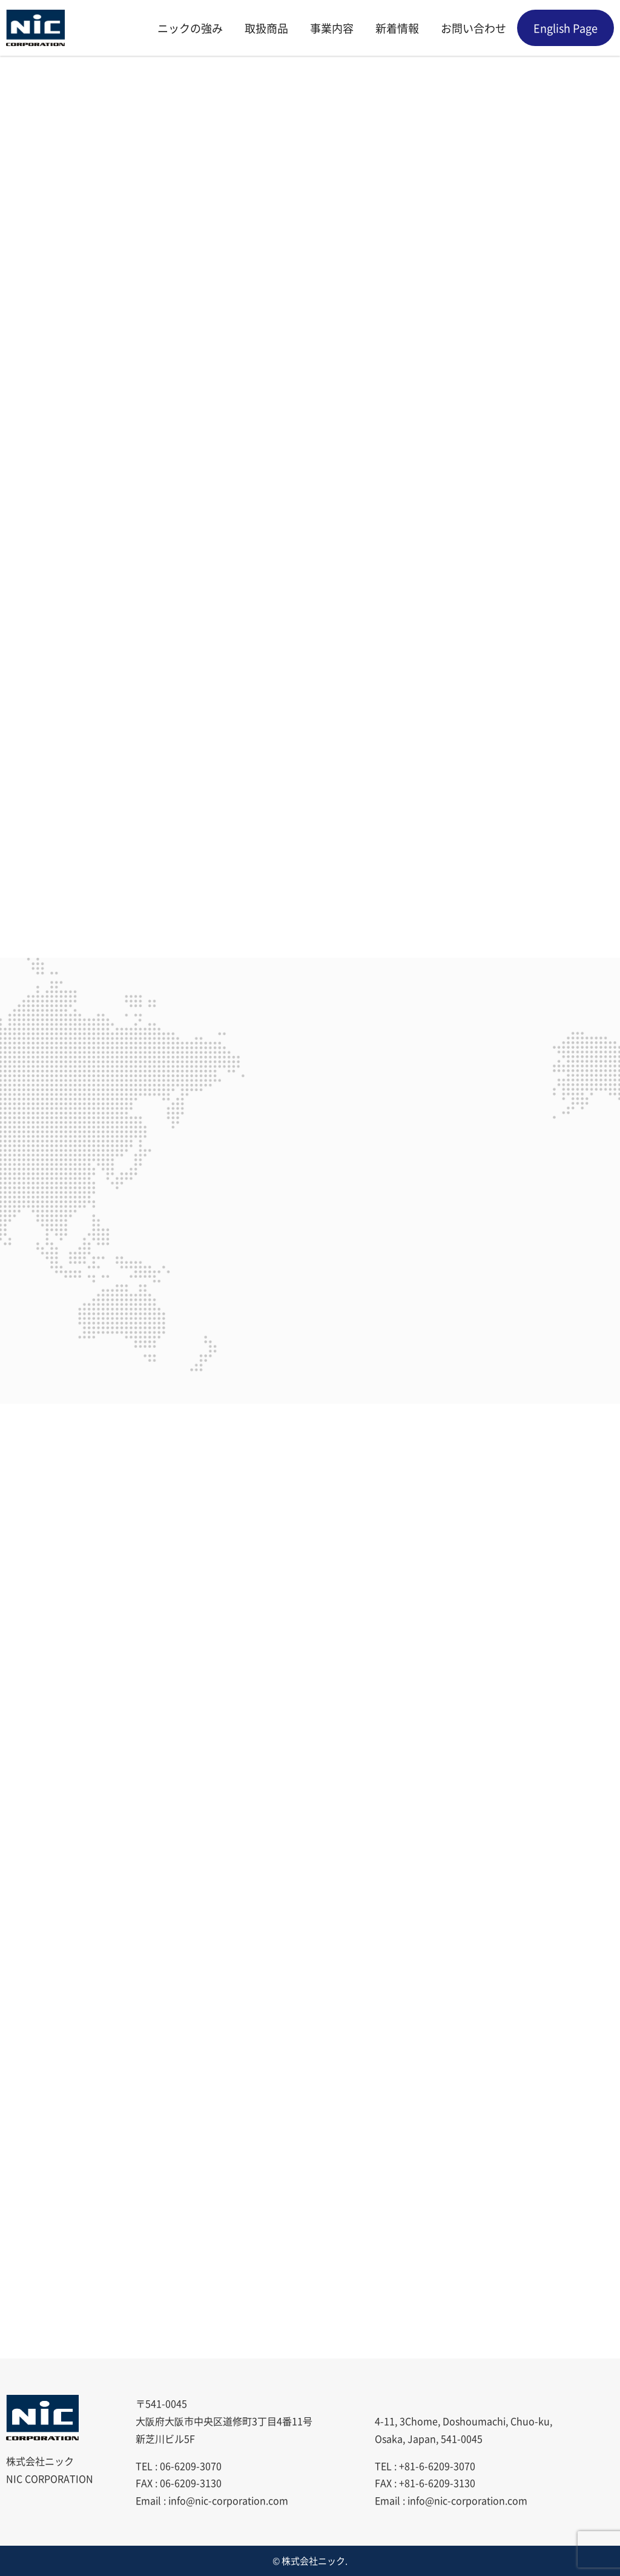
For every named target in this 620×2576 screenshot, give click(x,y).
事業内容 (332, 28)
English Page (565, 28)
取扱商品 (266, 28)
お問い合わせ (473, 28)
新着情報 (397, 28)
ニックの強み (190, 28)
